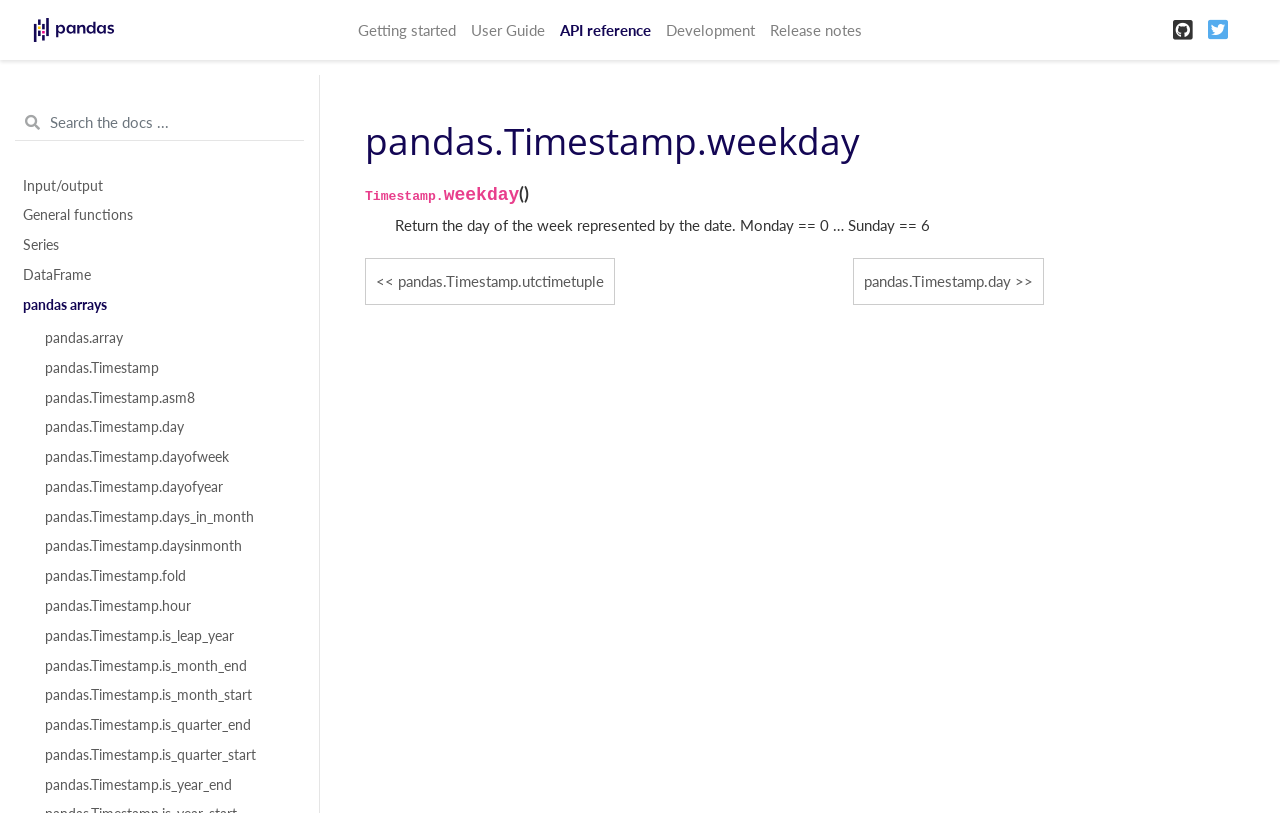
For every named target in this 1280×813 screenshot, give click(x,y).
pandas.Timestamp (102, 368)
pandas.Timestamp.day (114, 427)
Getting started (407, 30)
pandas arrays (65, 305)
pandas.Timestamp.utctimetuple (501, 281)
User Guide (508, 30)
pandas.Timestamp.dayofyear (134, 487)
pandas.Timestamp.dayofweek (137, 457)
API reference (605, 30)
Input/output (63, 186)
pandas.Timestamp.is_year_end (138, 785)
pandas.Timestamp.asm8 (120, 398)
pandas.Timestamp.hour (118, 606)
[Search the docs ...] (159, 123)
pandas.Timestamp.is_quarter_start (150, 755)
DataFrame (57, 275)
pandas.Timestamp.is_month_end (146, 666)
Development (710, 30)
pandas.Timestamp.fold (115, 576)
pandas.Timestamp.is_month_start (148, 695)
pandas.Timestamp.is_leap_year (139, 636)
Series (41, 245)
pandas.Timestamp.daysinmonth (143, 546)
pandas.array (84, 338)
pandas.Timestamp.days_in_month (149, 517)
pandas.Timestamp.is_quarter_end (148, 725)
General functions (78, 215)
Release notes (816, 30)
